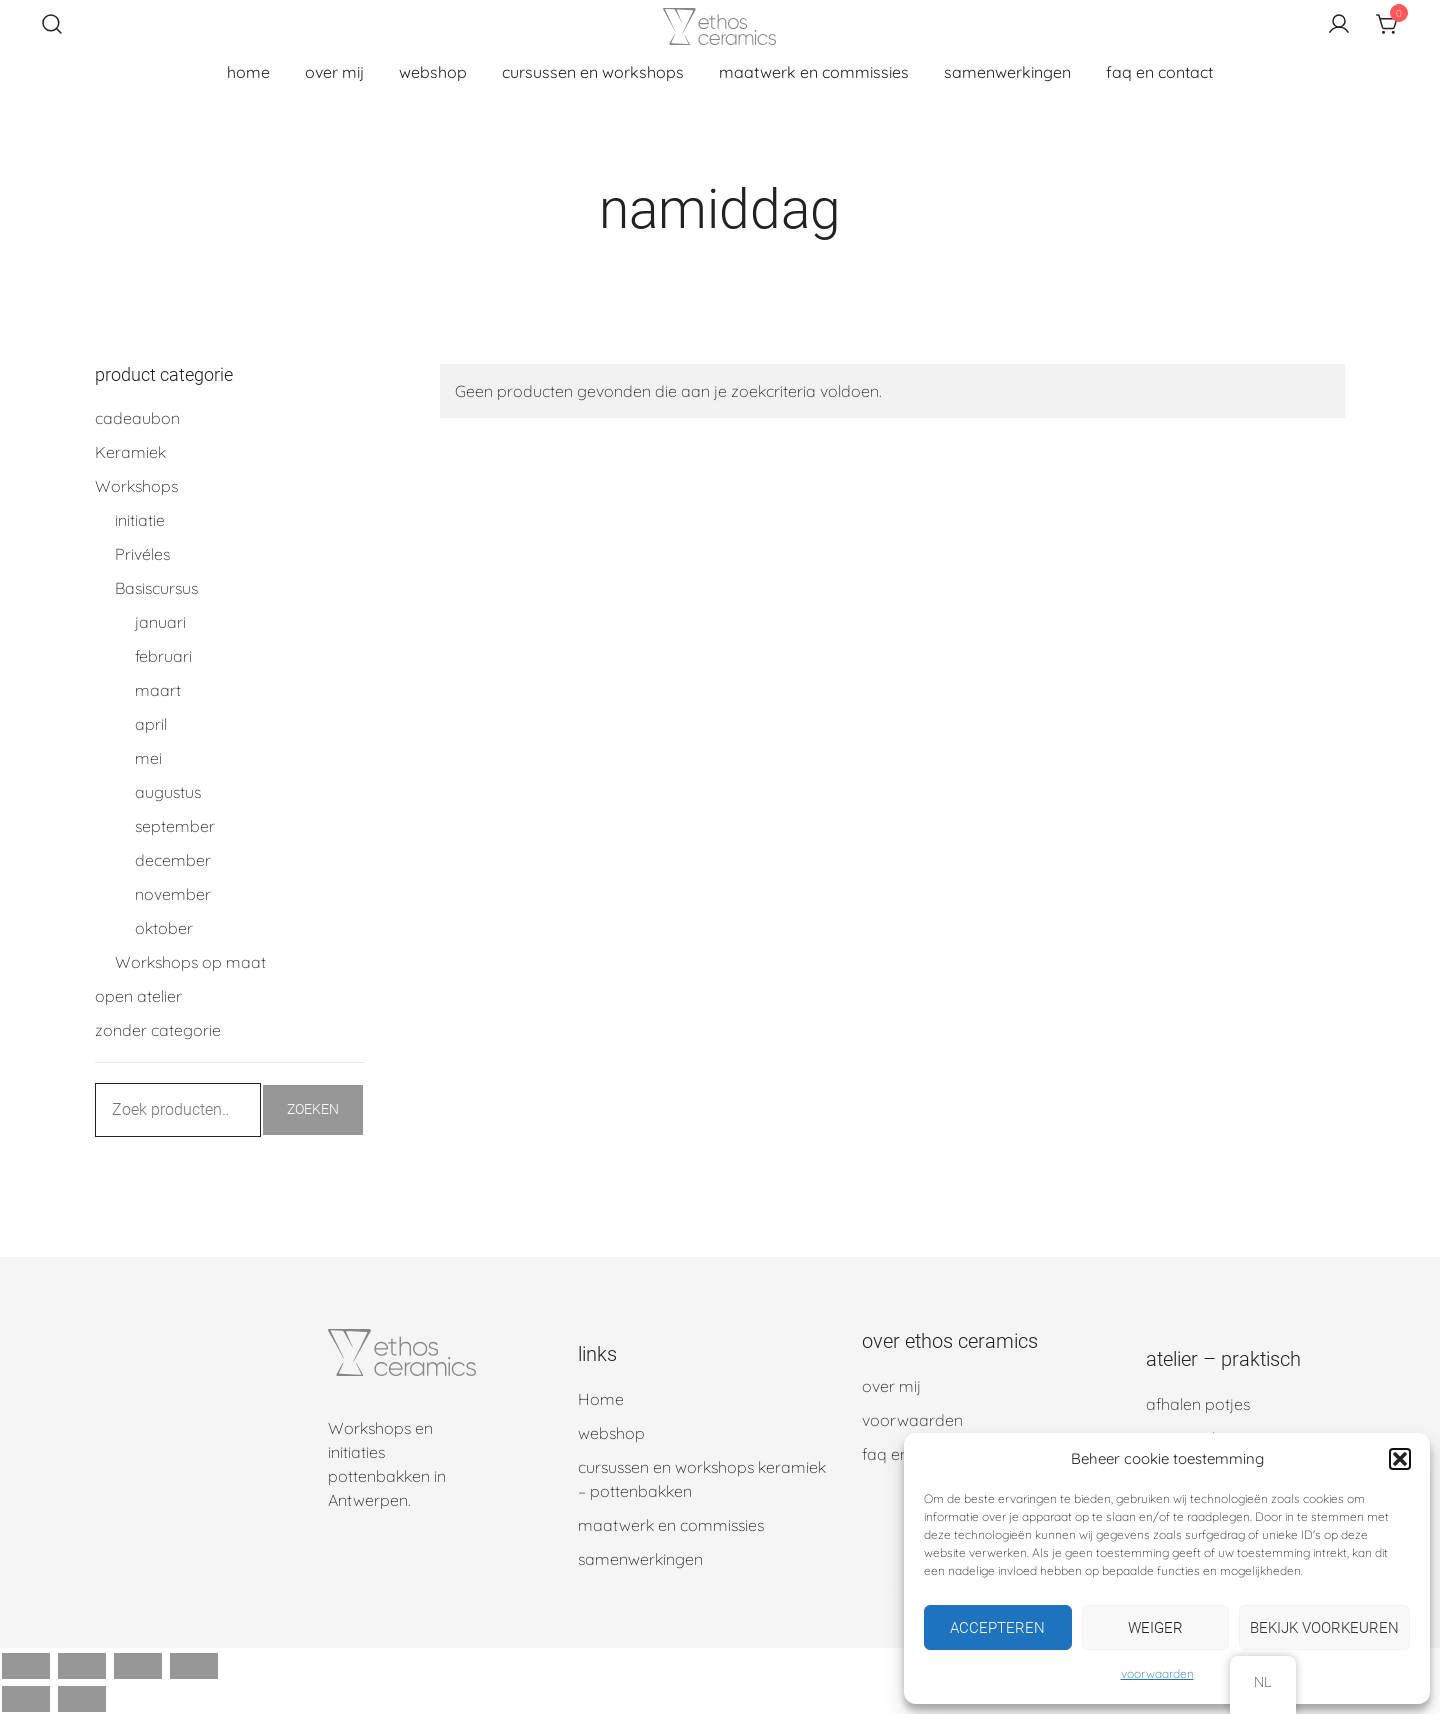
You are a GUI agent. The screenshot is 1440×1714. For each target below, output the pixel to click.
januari (160, 622)
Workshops (136, 486)
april (151, 724)
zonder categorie (158, 1030)
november (173, 894)
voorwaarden (1157, 1673)
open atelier (138, 996)
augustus (168, 792)
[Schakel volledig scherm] (82, 1666)
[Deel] (138, 1666)
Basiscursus (156, 588)
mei (148, 758)
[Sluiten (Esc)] (194, 1666)
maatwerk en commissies (814, 72)
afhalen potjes (1198, 1404)
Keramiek (130, 452)
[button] (1400, 1459)
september (175, 826)
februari (163, 656)
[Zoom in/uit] (26, 1666)
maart (158, 690)
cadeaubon (137, 418)
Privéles (142, 554)
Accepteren (997, 1628)
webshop (433, 72)
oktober (164, 928)
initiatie (140, 520)
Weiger (1155, 1628)
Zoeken (313, 1109)
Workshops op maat (190, 962)
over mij (334, 72)
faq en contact (1159, 72)
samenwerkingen (1007, 72)
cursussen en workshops (593, 72)
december (173, 860)
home (248, 72)
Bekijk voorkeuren (1324, 1628)
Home (601, 1399)
